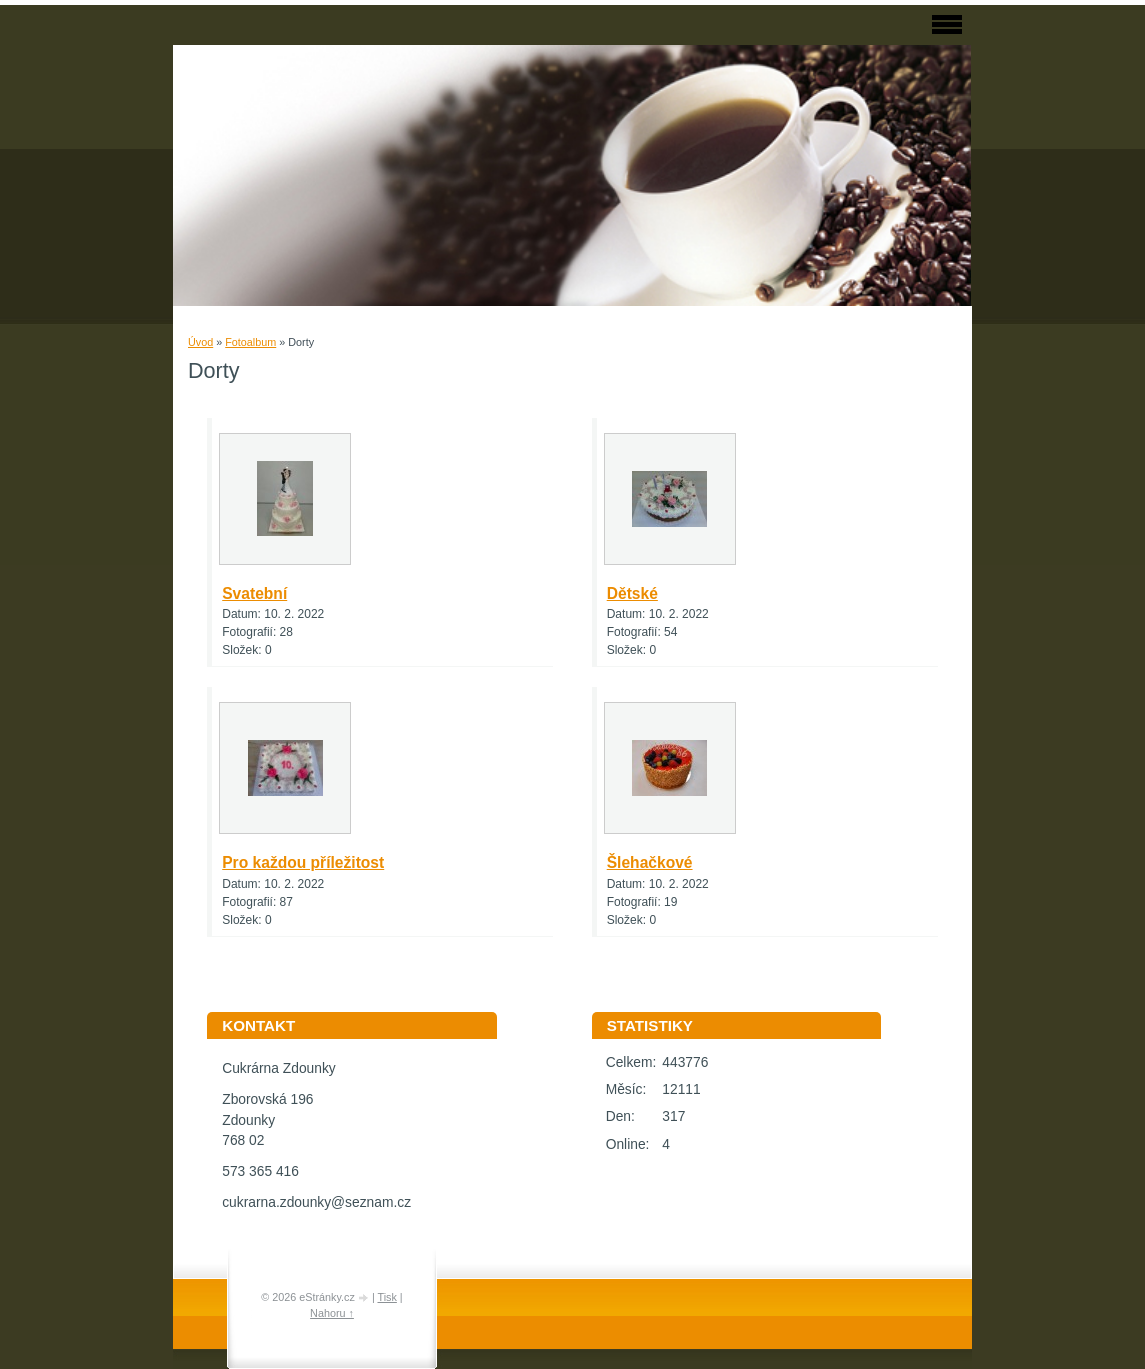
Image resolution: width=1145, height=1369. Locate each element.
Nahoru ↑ (332, 1313)
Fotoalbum (250, 342)
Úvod (200, 342)
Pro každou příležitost (303, 862)
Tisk (386, 1297)
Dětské (632, 593)
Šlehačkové (650, 862)
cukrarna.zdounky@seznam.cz (316, 1202)
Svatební (254, 593)
